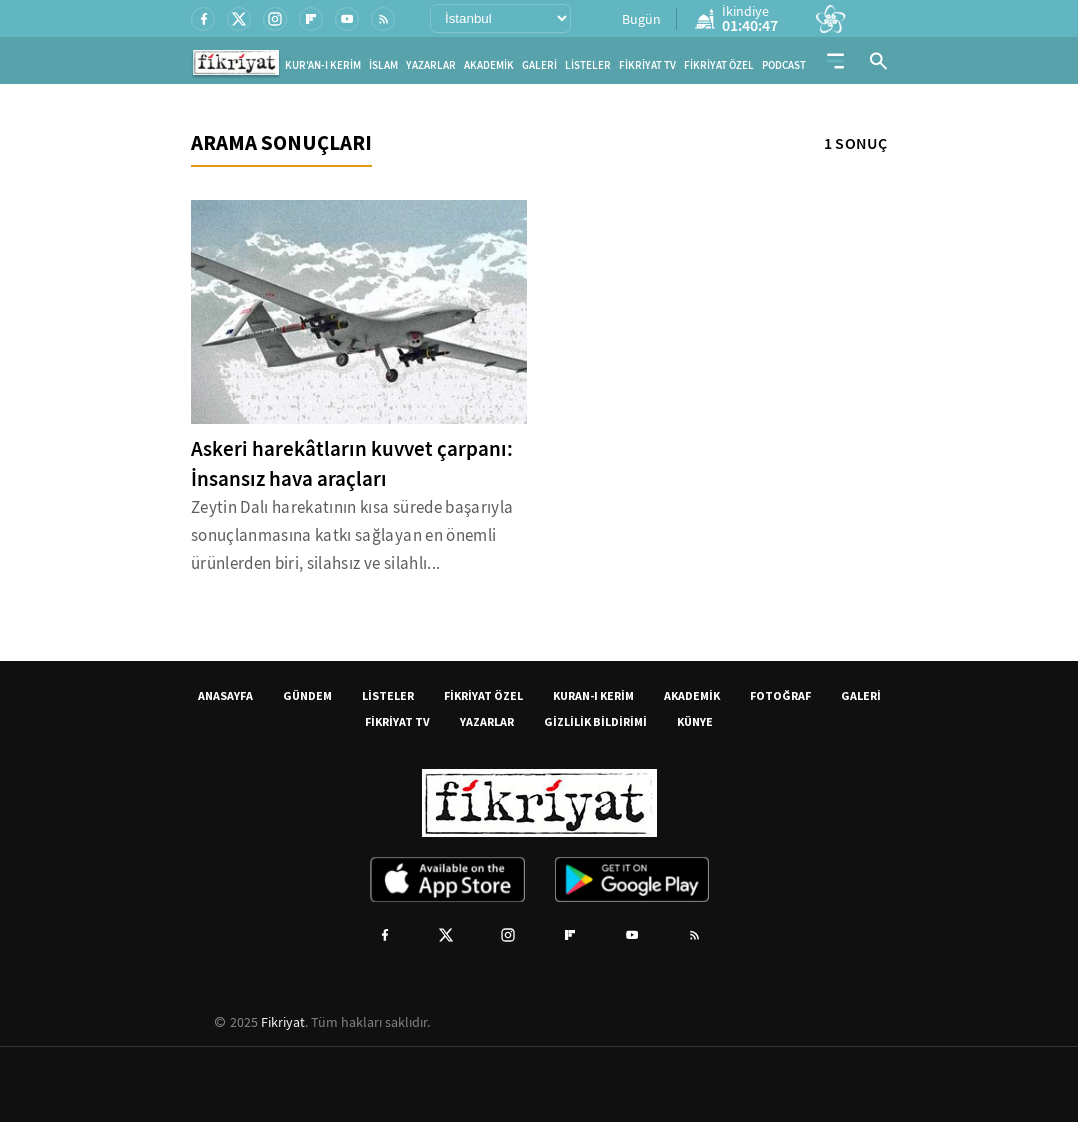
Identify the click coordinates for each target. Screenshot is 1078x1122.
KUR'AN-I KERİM (323, 65)
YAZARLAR (431, 65)
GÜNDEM (307, 695)
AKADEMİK (489, 65)
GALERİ (539, 65)
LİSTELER (588, 65)
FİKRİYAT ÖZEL (719, 65)
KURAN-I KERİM (593, 695)
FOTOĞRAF (780, 695)
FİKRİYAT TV (647, 65)
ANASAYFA (225, 695)
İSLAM (383, 65)
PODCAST (784, 65)
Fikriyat (283, 1022)
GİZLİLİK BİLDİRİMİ (595, 721)
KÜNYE (695, 721)
